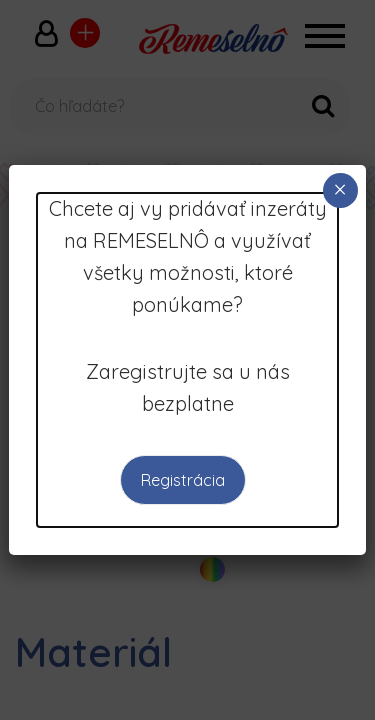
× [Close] (340, 189)
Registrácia (183, 480)
